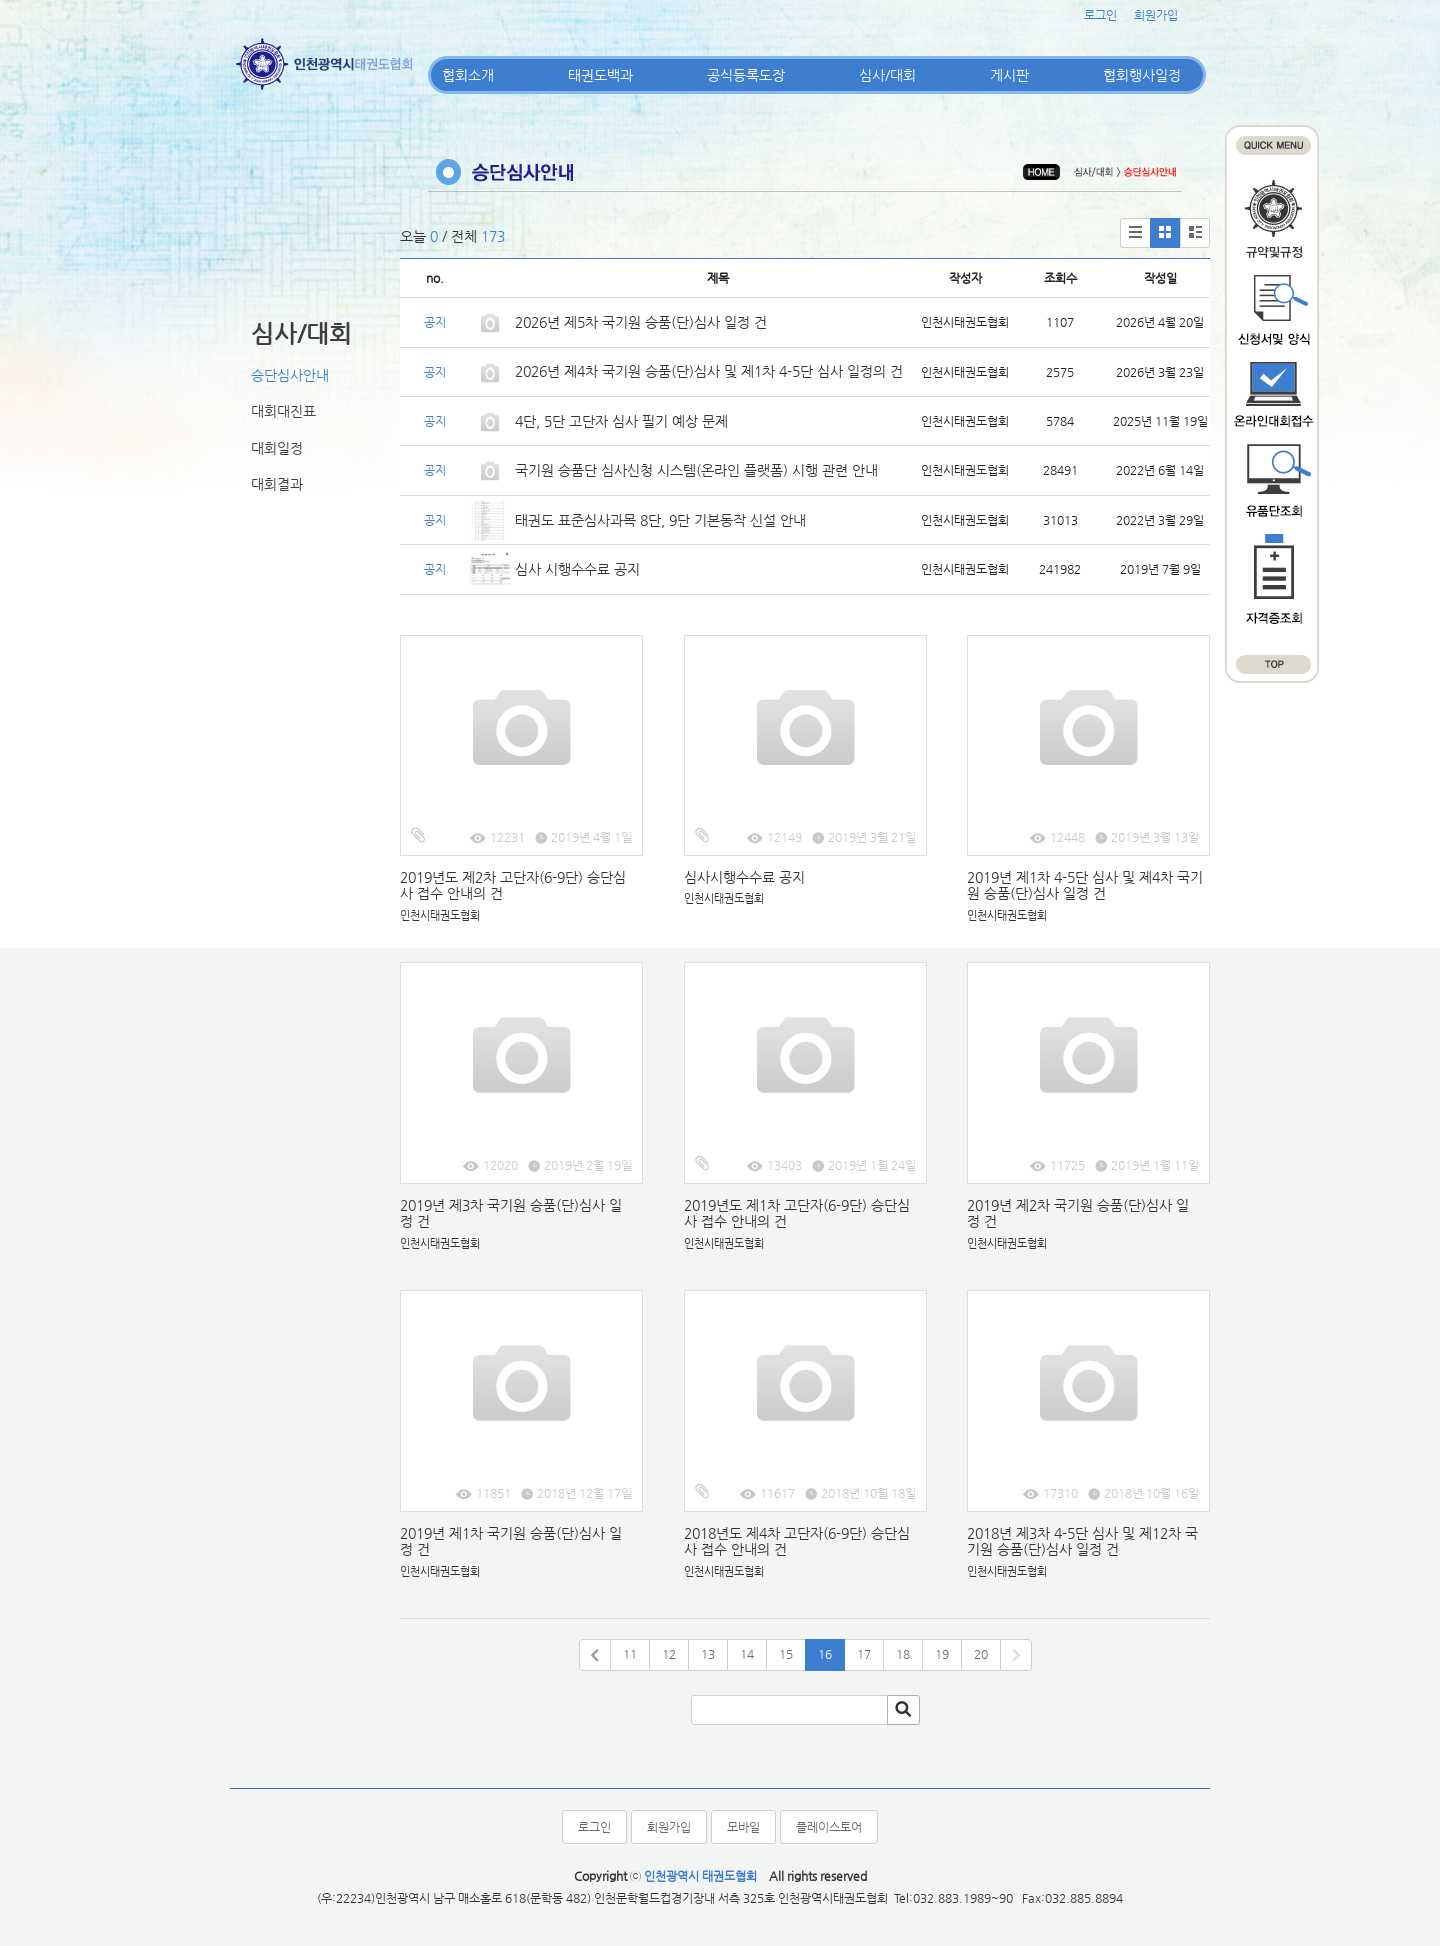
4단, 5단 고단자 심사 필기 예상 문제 (621, 421)
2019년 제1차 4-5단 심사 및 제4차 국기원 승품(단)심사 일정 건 (1085, 885)
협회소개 (468, 75)
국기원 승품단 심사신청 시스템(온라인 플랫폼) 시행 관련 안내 (696, 470)
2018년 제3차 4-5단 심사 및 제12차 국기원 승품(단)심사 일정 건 (1082, 1541)
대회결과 (277, 484)
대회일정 (277, 448)
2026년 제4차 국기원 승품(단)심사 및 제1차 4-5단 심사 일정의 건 (709, 371)
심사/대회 (887, 75)
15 (786, 1654)
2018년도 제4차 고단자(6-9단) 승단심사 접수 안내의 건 (797, 1541)
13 (708, 1654)
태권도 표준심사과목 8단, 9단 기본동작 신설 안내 (660, 520)
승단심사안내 (290, 375)
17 (864, 1654)
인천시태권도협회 (440, 915)
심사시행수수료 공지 (744, 877)
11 (630, 1654)
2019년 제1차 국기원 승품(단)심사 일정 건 (511, 1541)
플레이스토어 (829, 1827)
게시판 (1009, 75)
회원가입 (1156, 15)
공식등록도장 (746, 75)
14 (747, 1654)
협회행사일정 (1142, 75)
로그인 (1100, 15)
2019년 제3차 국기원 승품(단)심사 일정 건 (511, 1213)
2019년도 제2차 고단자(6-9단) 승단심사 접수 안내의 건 (513, 885)
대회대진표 (283, 411)
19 (942, 1654)
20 (981, 1654)
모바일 (743, 1827)
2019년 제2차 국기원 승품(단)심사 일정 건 (1078, 1213)
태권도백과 (600, 75)
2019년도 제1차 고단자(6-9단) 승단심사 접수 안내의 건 (797, 1213)
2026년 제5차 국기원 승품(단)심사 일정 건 (641, 322)
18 (903, 1654)
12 (669, 1654)
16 (825, 1654)
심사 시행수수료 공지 (577, 569)
